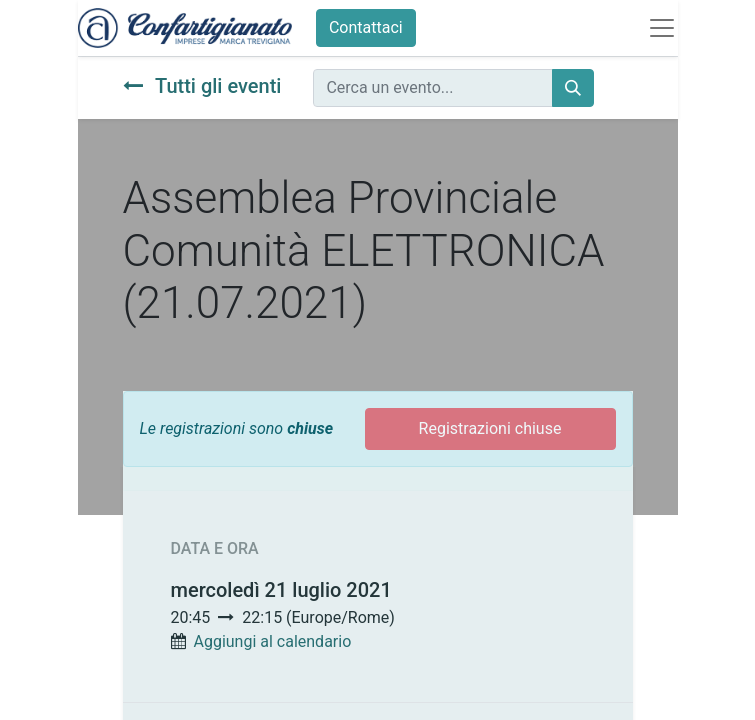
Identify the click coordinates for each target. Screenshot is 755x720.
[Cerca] (573, 88)
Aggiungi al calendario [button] (272, 641)
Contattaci (366, 27)
